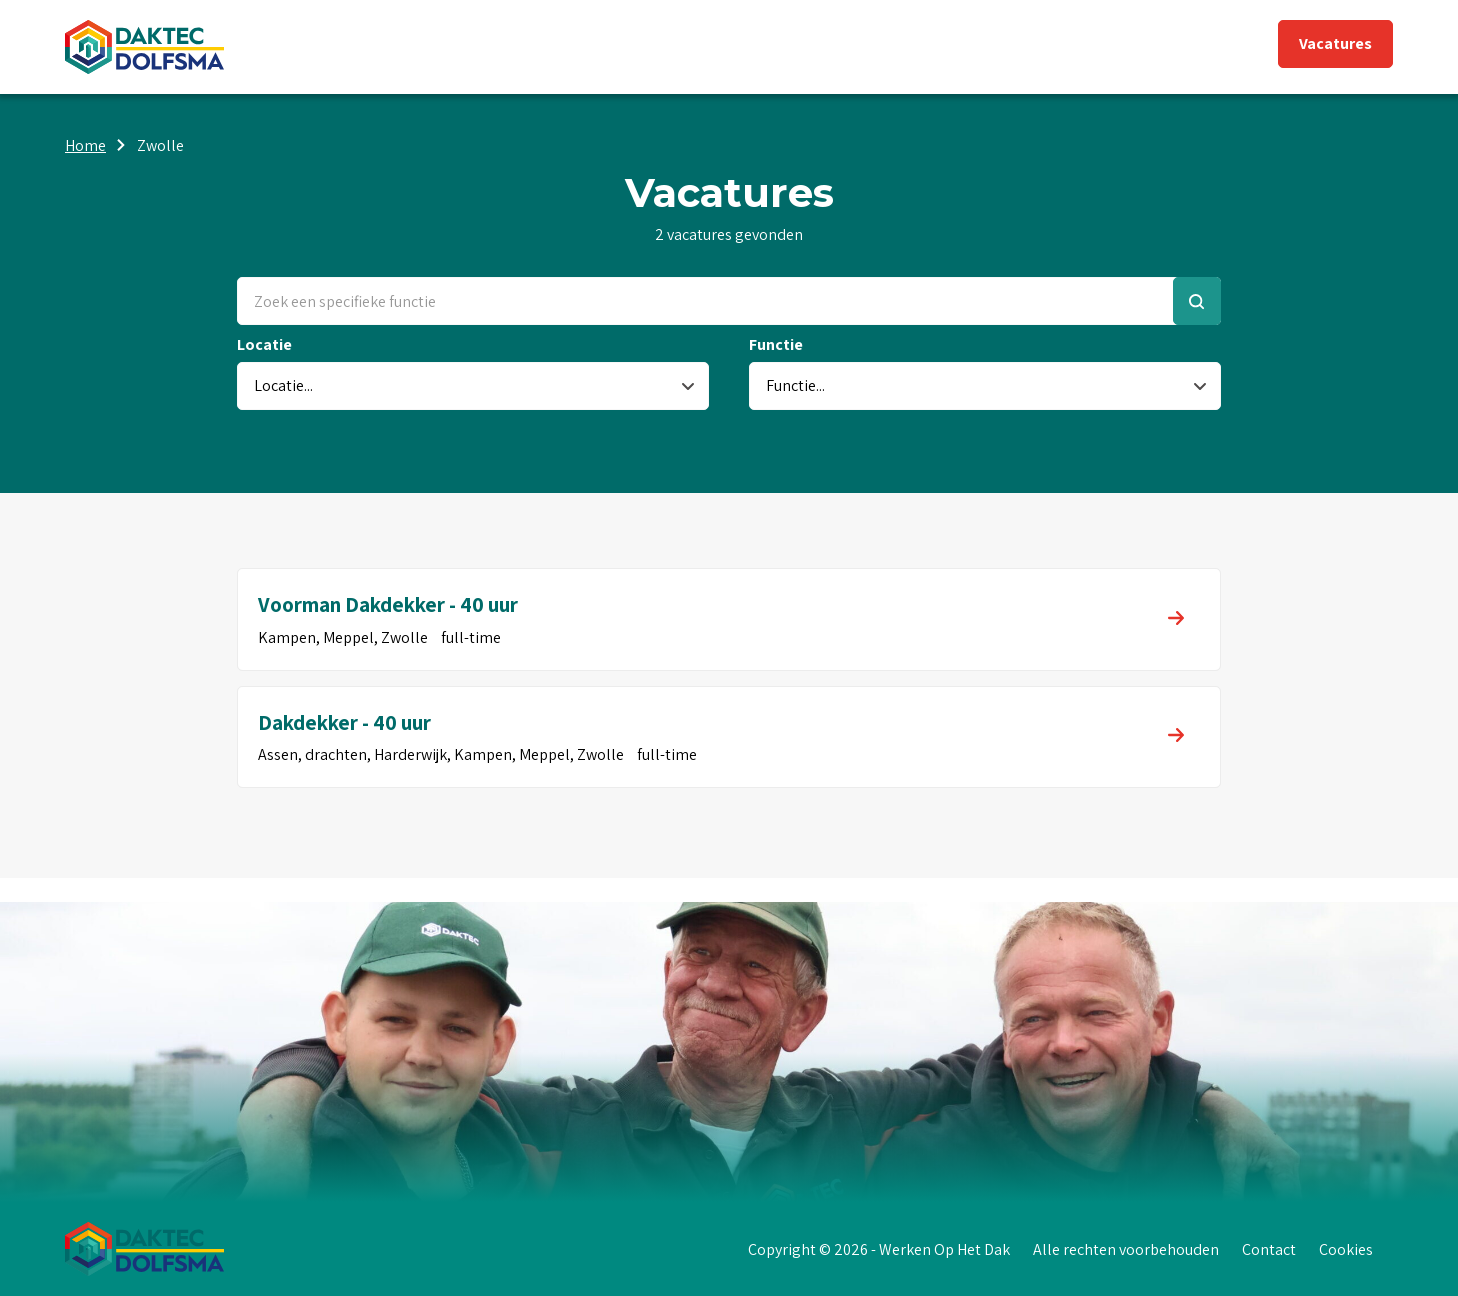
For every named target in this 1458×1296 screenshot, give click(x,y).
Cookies (1346, 1249)
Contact (1269, 1249)
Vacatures (1335, 43)
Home (85, 145)
